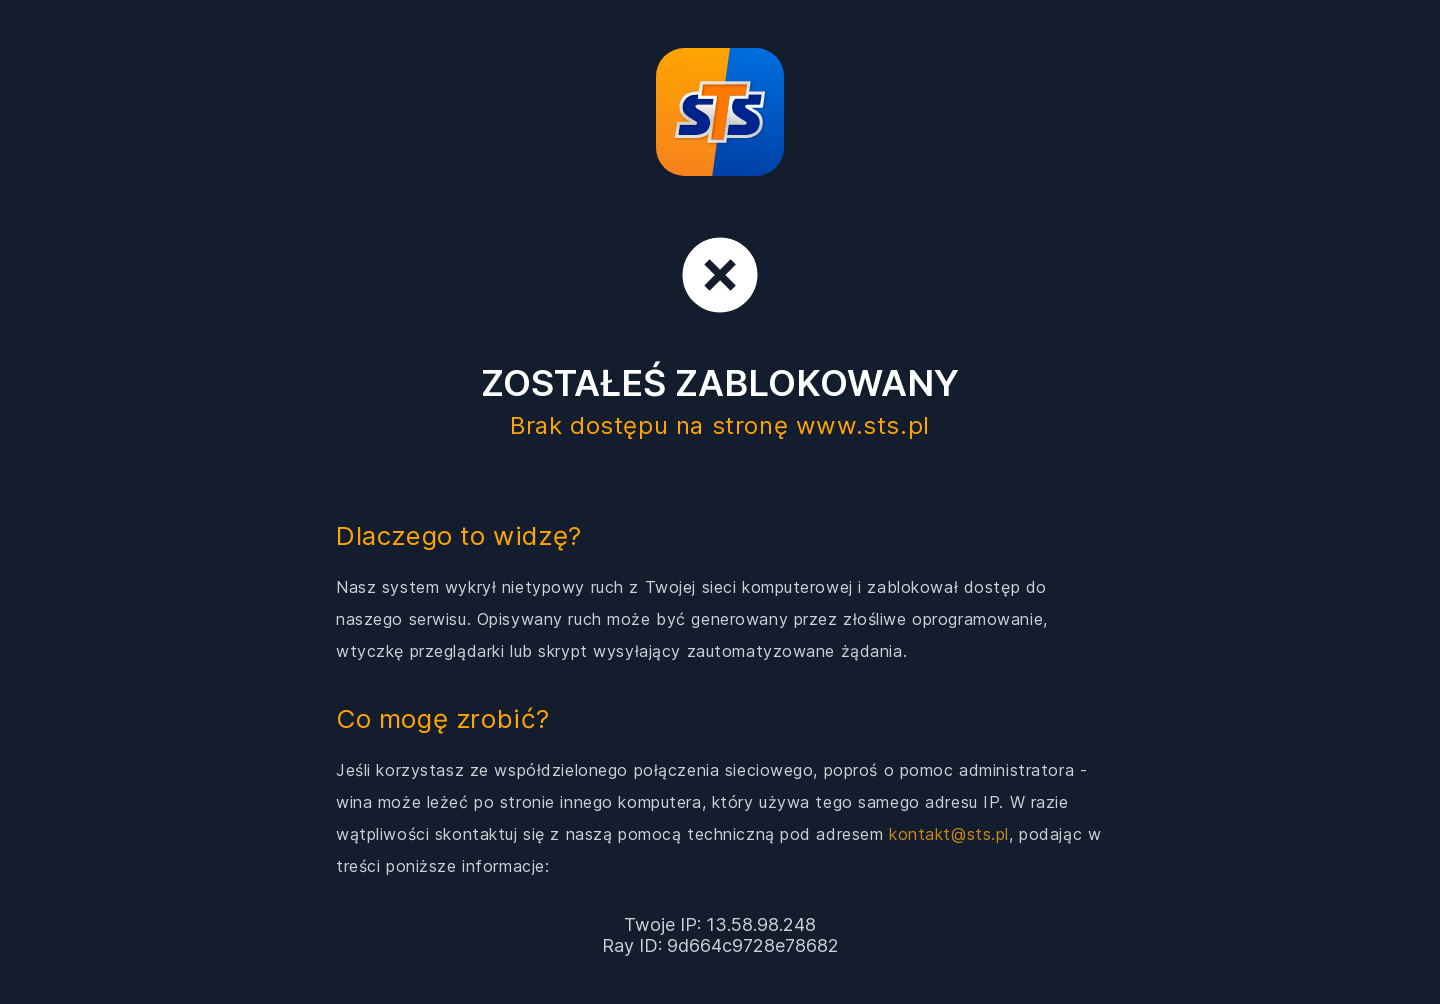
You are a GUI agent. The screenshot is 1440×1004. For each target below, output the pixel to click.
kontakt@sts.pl (949, 834)
